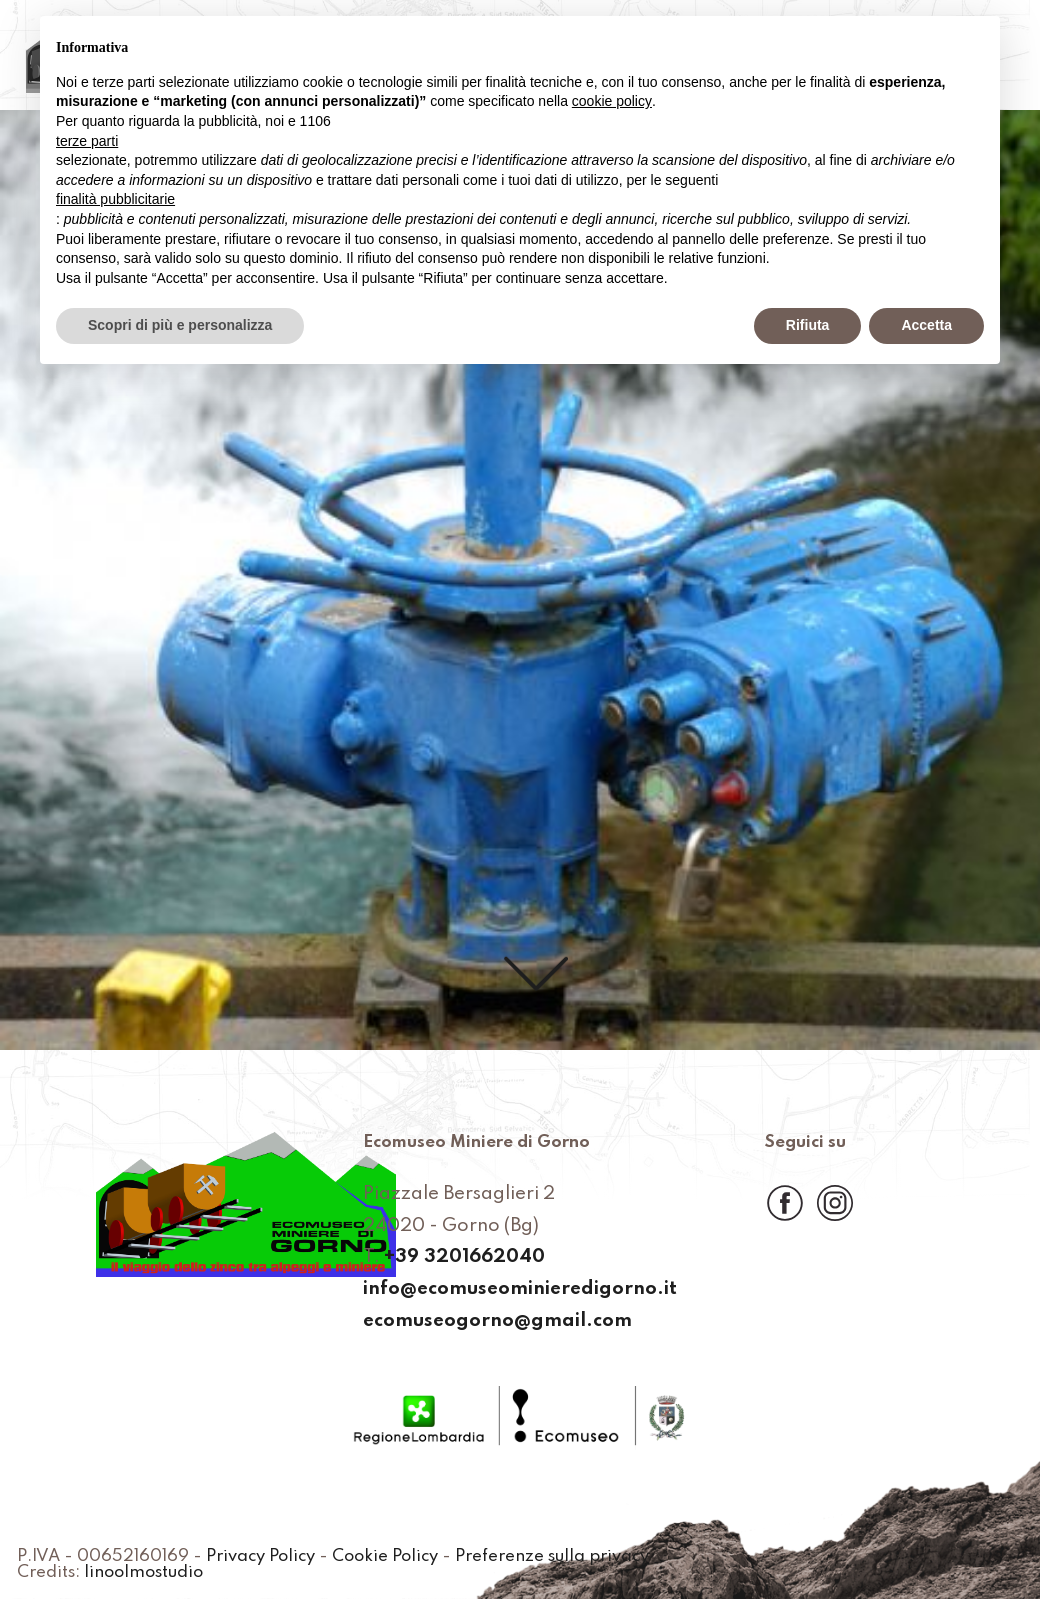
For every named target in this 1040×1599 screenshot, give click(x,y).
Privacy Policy (260, 1557)
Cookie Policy (385, 1557)
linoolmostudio (143, 1573)
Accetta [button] (926, 325)
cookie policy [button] (612, 101)
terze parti (87, 141)
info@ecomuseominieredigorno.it (520, 1289)
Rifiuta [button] (808, 325)
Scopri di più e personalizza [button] (180, 325)
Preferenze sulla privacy (552, 1557)
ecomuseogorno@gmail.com (497, 1321)
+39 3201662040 (464, 1257)
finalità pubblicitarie (115, 199)
